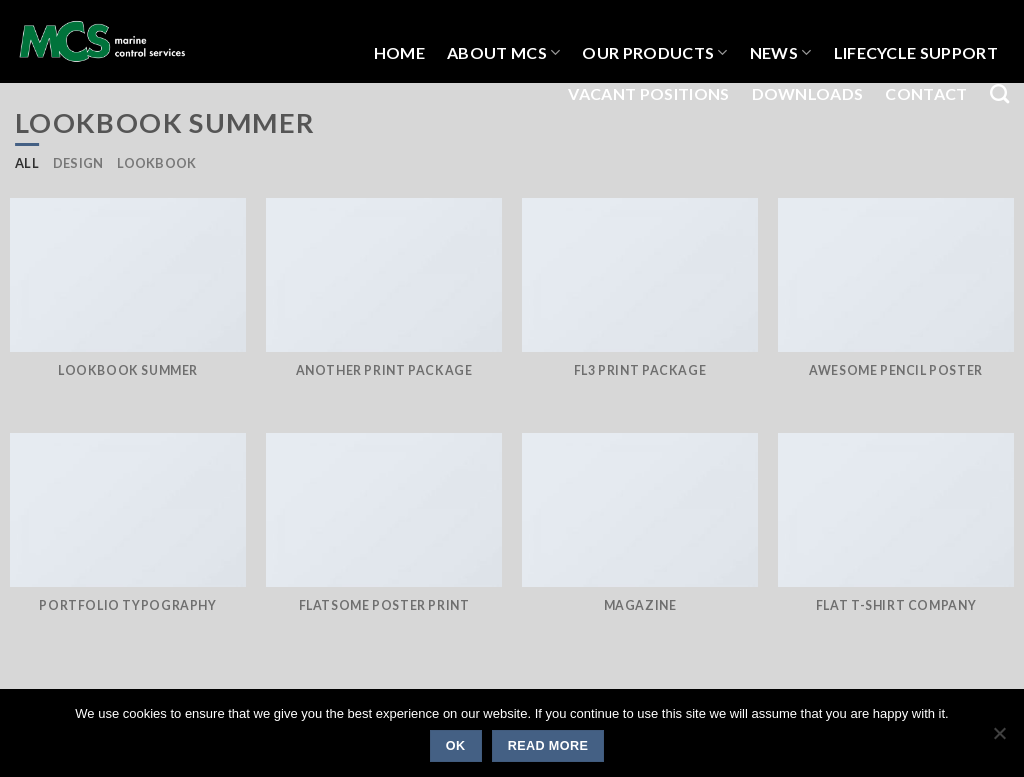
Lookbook (156, 163)
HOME (399, 52)
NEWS (781, 53)
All (27, 163)
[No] (999, 739)
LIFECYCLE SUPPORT (916, 52)
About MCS (503, 53)
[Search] (999, 93)
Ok (456, 746)
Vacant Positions (648, 93)
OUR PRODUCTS (654, 53)
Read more (548, 746)
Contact (926, 93)
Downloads (808, 93)
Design (78, 163)
